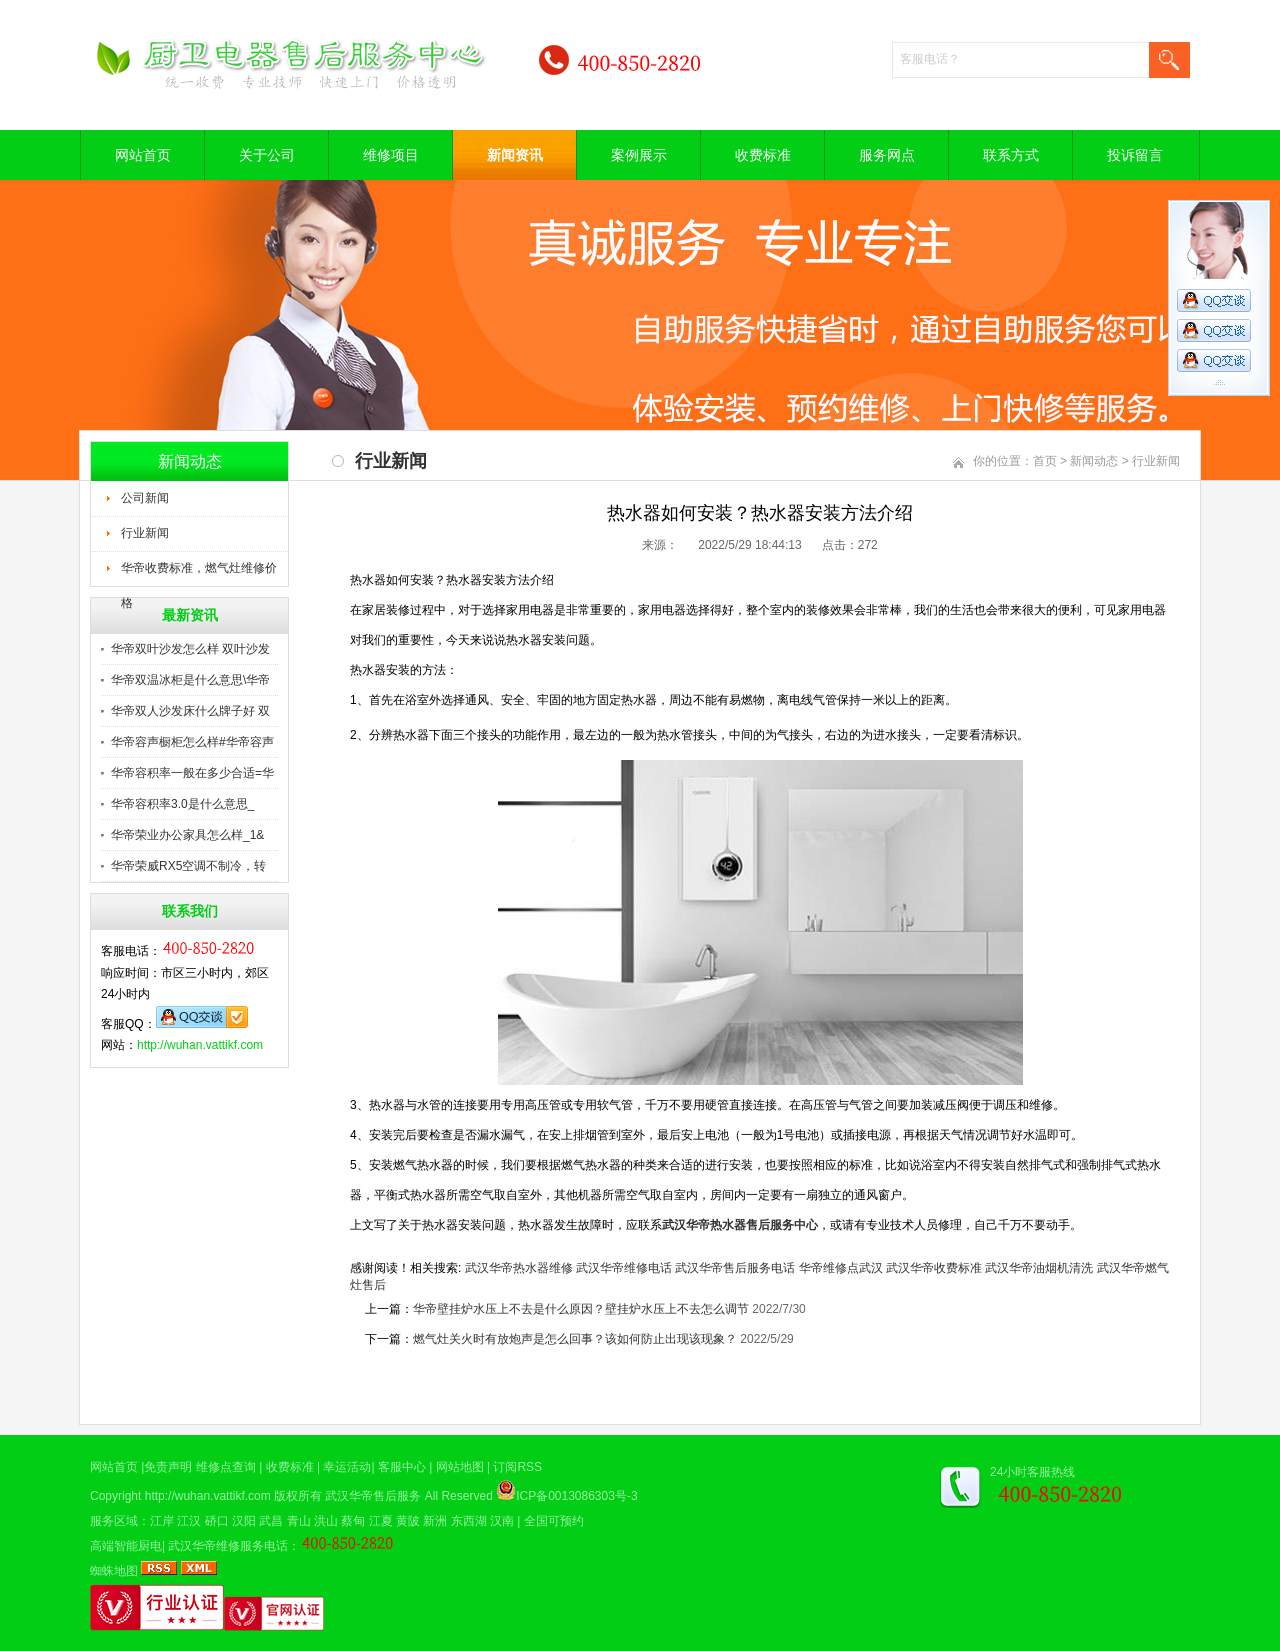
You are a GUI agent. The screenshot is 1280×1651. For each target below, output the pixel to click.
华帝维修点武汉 (841, 1268)
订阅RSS (517, 1467)
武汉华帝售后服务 (373, 1496)
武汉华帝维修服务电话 (228, 1546)
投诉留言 (1135, 155)
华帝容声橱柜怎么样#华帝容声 (192, 742)
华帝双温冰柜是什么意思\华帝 (190, 680)
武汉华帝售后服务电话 (735, 1268)
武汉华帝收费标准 (934, 1268)
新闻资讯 (515, 155)
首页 (1045, 461)
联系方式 (1011, 155)
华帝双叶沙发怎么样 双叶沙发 (190, 649)
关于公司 (267, 155)
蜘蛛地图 (114, 1571)
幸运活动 (347, 1467)
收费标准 (763, 155)
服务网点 (887, 155)
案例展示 (639, 155)
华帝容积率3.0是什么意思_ (182, 804)
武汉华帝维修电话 (624, 1268)
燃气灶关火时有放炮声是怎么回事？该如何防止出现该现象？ (575, 1339)
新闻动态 (1094, 461)
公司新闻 (145, 498)
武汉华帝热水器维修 (519, 1268)
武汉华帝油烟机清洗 (1039, 1268)
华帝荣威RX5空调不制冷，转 (188, 866)
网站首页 (143, 155)
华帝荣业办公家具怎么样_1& (187, 835)
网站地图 (460, 1467)
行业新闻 (145, 533)
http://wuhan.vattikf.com (200, 1045)
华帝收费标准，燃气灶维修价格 (199, 574)
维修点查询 (226, 1467)
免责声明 (168, 1467)
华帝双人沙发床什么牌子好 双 (190, 711)
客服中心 (402, 1467)
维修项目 (391, 155)
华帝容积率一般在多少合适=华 (192, 773)
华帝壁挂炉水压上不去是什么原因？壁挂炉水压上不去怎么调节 (581, 1309)
